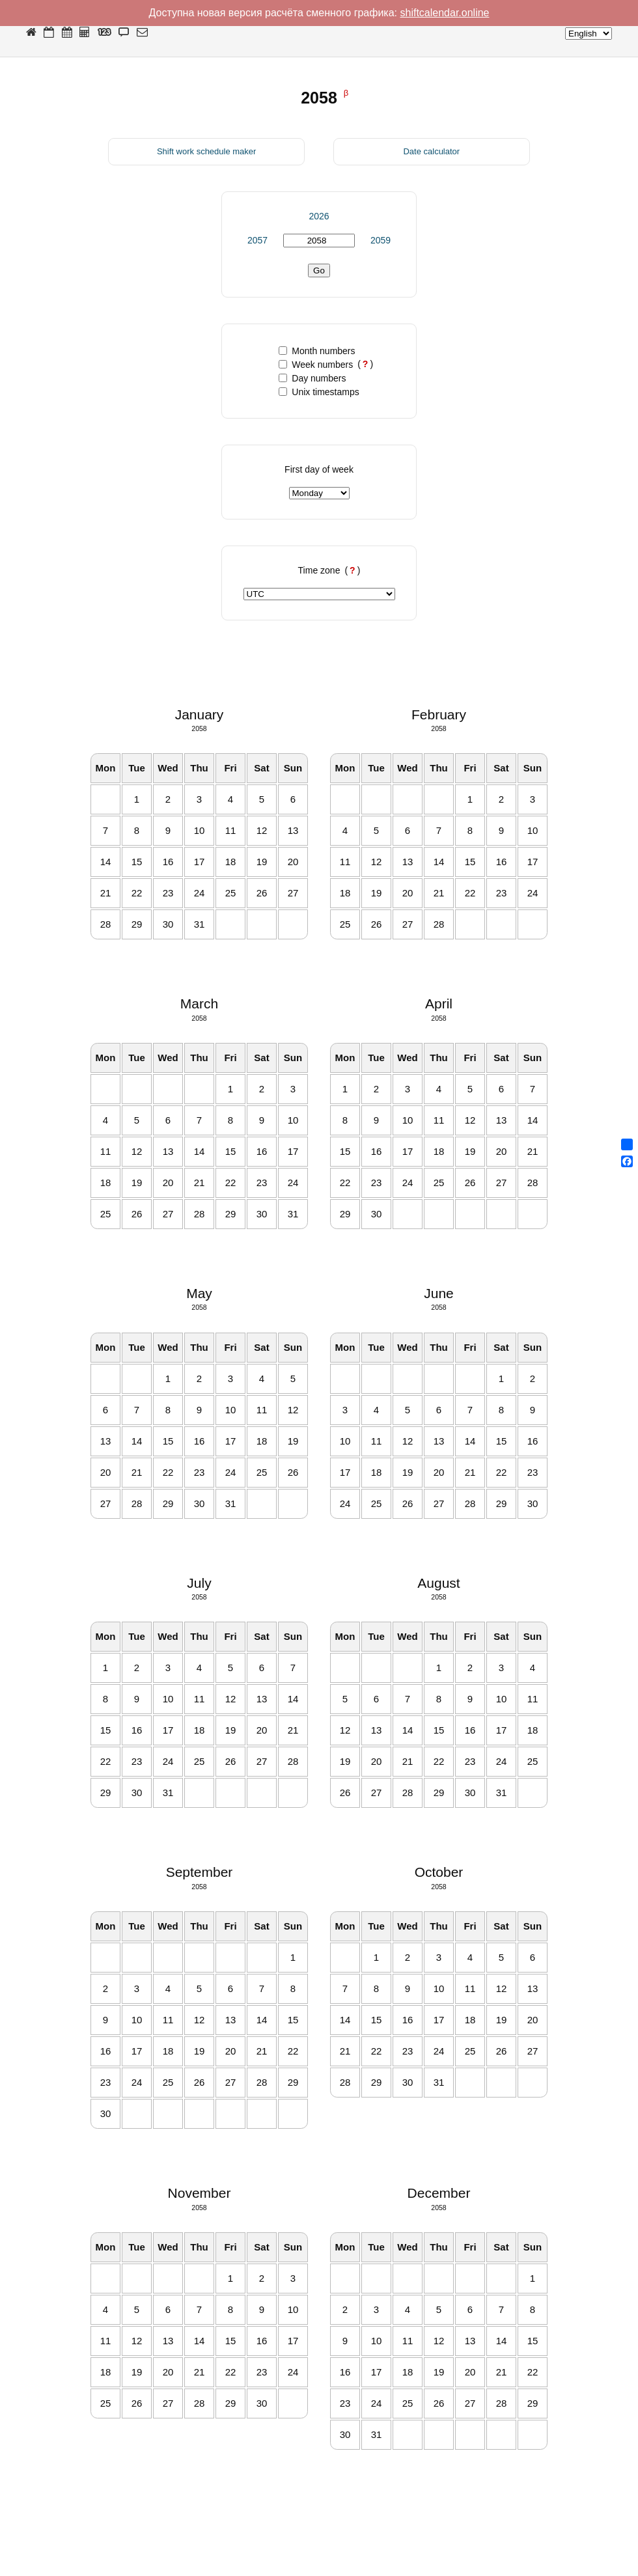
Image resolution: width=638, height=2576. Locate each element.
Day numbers (312, 378)
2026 (319, 216)
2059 (380, 240)
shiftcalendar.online (445, 12)
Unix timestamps (319, 392)
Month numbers (317, 351)
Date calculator (431, 151)
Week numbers (316, 364)
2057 (257, 240)
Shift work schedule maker (206, 151)
